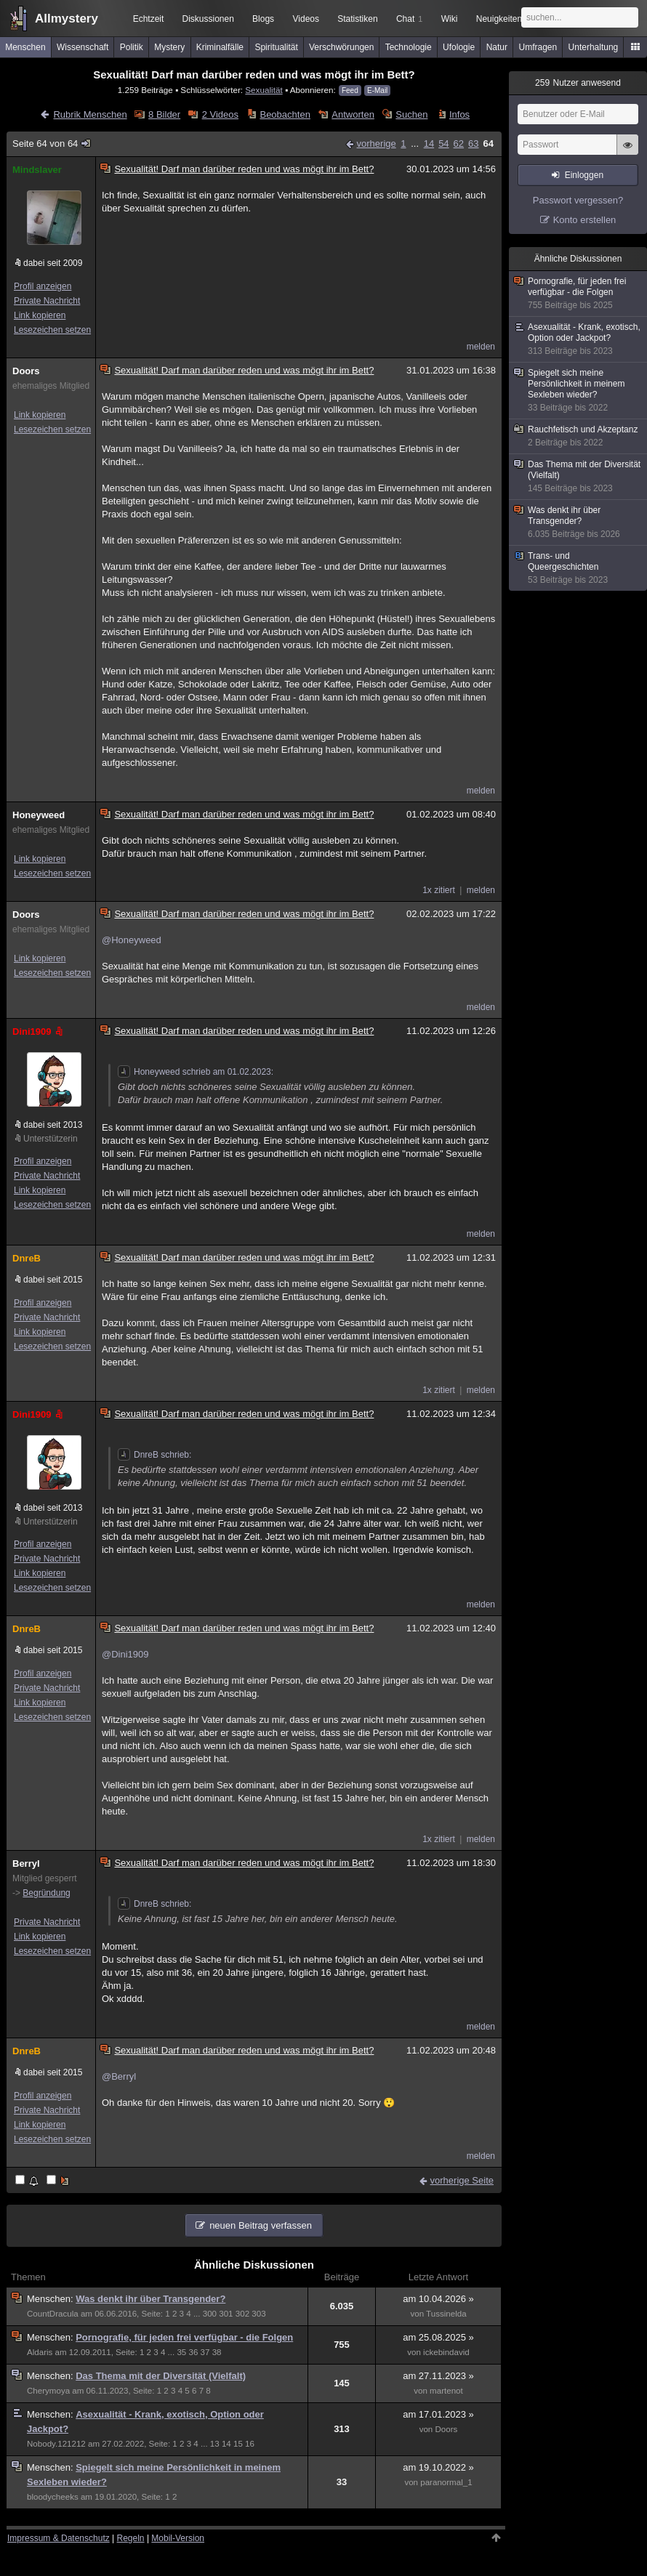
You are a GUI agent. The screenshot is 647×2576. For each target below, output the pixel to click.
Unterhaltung (593, 47)
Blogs (263, 19)
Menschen (25, 47)
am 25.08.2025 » (438, 2337)
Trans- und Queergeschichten (578, 568)
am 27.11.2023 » (438, 2375)
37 (205, 2352)
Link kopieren (39, 315)
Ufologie (459, 47)
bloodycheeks (53, 2496)
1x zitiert (438, 890)
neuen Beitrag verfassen (260, 2225)
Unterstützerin (50, 1139)
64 (488, 143)
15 (238, 2443)
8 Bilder (164, 114)
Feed (350, 90)
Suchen (411, 114)
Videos (306, 19)
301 (226, 2313)
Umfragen (538, 47)
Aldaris (39, 2352)
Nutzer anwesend (578, 83)
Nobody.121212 (56, 2443)
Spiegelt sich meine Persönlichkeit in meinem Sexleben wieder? (578, 390)
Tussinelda (446, 2313)
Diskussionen (207, 19)
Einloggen (584, 175)
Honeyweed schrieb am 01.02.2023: (195, 1072)
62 (459, 143)
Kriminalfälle (220, 47)
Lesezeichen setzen (52, 330)
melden (481, 347)
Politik (131, 47)
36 (193, 2352)
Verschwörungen (341, 47)
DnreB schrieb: (154, 1455)
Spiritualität (275, 47)
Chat (409, 19)
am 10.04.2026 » (438, 2298)
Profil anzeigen (42, 286)
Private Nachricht (47, 301)
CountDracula (53, 2313)
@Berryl (119, 2076)
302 (242, 2313)
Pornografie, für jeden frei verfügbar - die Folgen (184, 2337)
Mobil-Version (177, 2538)
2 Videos (220, 114)
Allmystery (66, 18)
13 (215, 2443)
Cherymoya (48, 2390)
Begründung (46, 1893)
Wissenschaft (82, 47)
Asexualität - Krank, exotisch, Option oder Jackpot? (578, 339)
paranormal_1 (446, 2482)
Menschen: (51, 2298)
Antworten (352, 114)
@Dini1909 (125, 1654)
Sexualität (263, 89)
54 (443, 143)
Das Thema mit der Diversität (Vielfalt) (161, 2375)
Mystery (169, 47)
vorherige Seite (462, 2180)
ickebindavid (446, 2352)
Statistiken (357, 19)
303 (258, 2313)
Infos (459, 114)
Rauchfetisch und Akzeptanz (578, 436)
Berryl (26, 1863)
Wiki (449, 19)
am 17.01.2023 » (438, 2414)
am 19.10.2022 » (438, 2467)
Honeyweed (38, 814)
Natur (496, 47)
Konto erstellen (584, 219)
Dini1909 (38, 1031)
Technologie (408, 47)
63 (473, 143)
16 (249, 2443)
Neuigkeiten (499, 19)
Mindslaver (37, 169)
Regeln (131, 2538)
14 (429, 143)
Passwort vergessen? (578, 200)
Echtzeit (148, 19)
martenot (446, 2390)
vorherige (376, 143)
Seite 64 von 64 (52, 143)
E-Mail (377, 90)
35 (181, 2352)
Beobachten (285, 114)
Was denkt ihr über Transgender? (150, 2298)
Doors (26, 371)
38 (217, 2352)
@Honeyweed (131, 939)
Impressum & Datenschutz (58, 2538)
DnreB (26, 1258)
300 (210, 2313)
